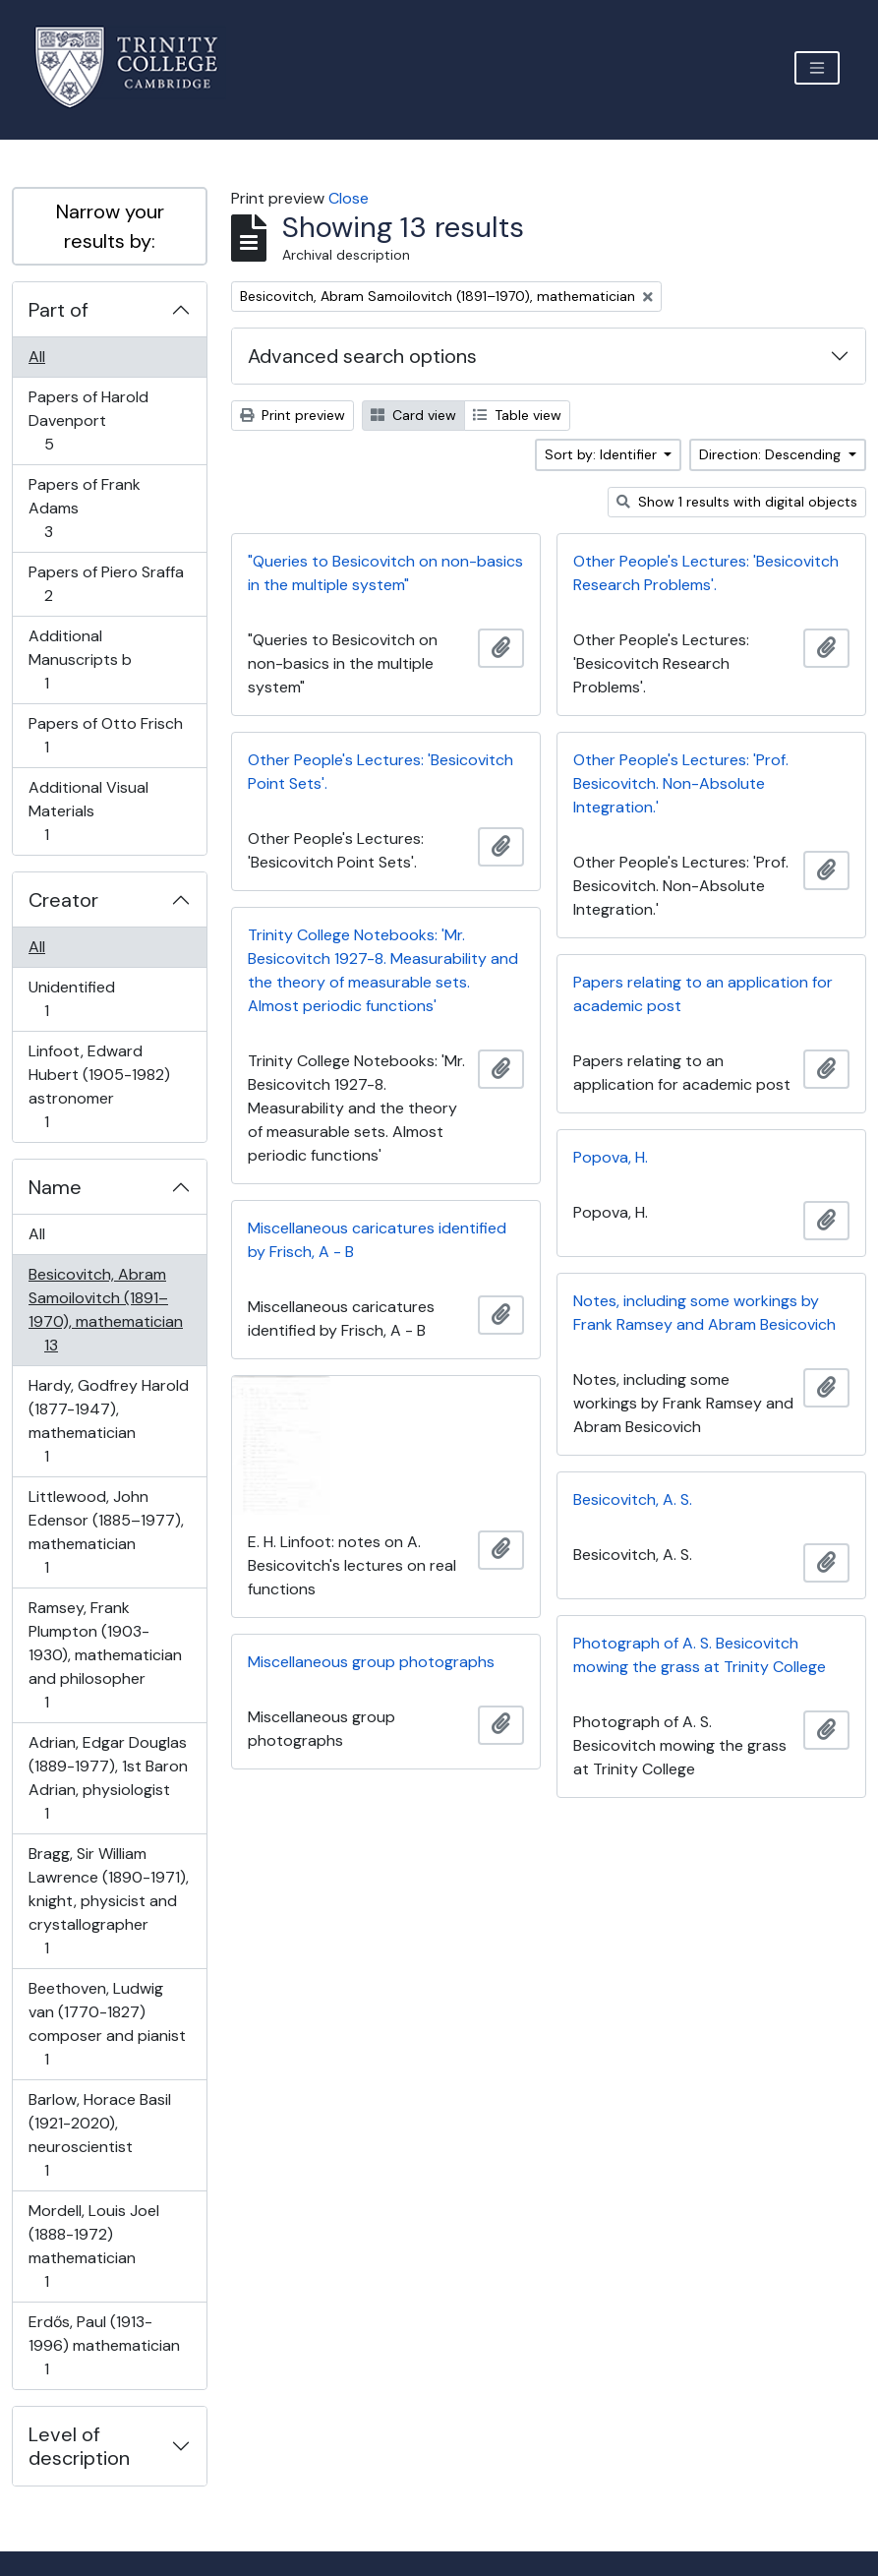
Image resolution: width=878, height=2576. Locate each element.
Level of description (79, 2446)
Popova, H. (610, 1157)
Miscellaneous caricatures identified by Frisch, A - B (377, 1240)
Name (55, 1187)
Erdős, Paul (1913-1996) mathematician (104, 2345)
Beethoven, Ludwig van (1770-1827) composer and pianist (107, 2023)
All (37, 356)
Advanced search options (362, 356)
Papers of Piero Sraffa (106, 584)
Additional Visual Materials (88, 811)
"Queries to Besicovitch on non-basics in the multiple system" (385, 573)
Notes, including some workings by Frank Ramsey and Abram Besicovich (704, 1312)
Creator (63, 900)
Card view (413, 415)
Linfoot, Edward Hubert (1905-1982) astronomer (99, 1086)
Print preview (292, 415)
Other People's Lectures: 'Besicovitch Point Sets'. (380, 771)
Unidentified (71, 999)
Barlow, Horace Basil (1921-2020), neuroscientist (99, 2135)
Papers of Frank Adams (84, 508)
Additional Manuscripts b (80, 659)
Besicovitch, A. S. (632, 1499)
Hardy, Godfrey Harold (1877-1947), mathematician (108, 1420)
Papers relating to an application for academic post (703, 994)
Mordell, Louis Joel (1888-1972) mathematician (93, 2246)
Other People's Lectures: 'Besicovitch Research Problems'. (706, 573)
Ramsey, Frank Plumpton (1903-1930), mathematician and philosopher (105, 1654)
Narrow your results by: (110, 226)
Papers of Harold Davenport (88, 420)
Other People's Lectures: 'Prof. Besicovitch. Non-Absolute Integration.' (681, 783)
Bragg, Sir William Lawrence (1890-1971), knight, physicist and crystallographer (108, 1900)
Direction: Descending (772, 454)
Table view (517, 415)
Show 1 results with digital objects (736, 501)
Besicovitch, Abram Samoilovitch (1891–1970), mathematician (105, 1309)
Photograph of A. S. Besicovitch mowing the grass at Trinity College (699, 1655)
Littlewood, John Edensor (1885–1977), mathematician (106, 1532)
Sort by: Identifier (603, 454)
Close (348, 198)
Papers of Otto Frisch (105, 735)
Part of (58, 310)
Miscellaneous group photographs (371, 1661)
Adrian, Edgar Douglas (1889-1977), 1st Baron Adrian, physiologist (108, 1778)
